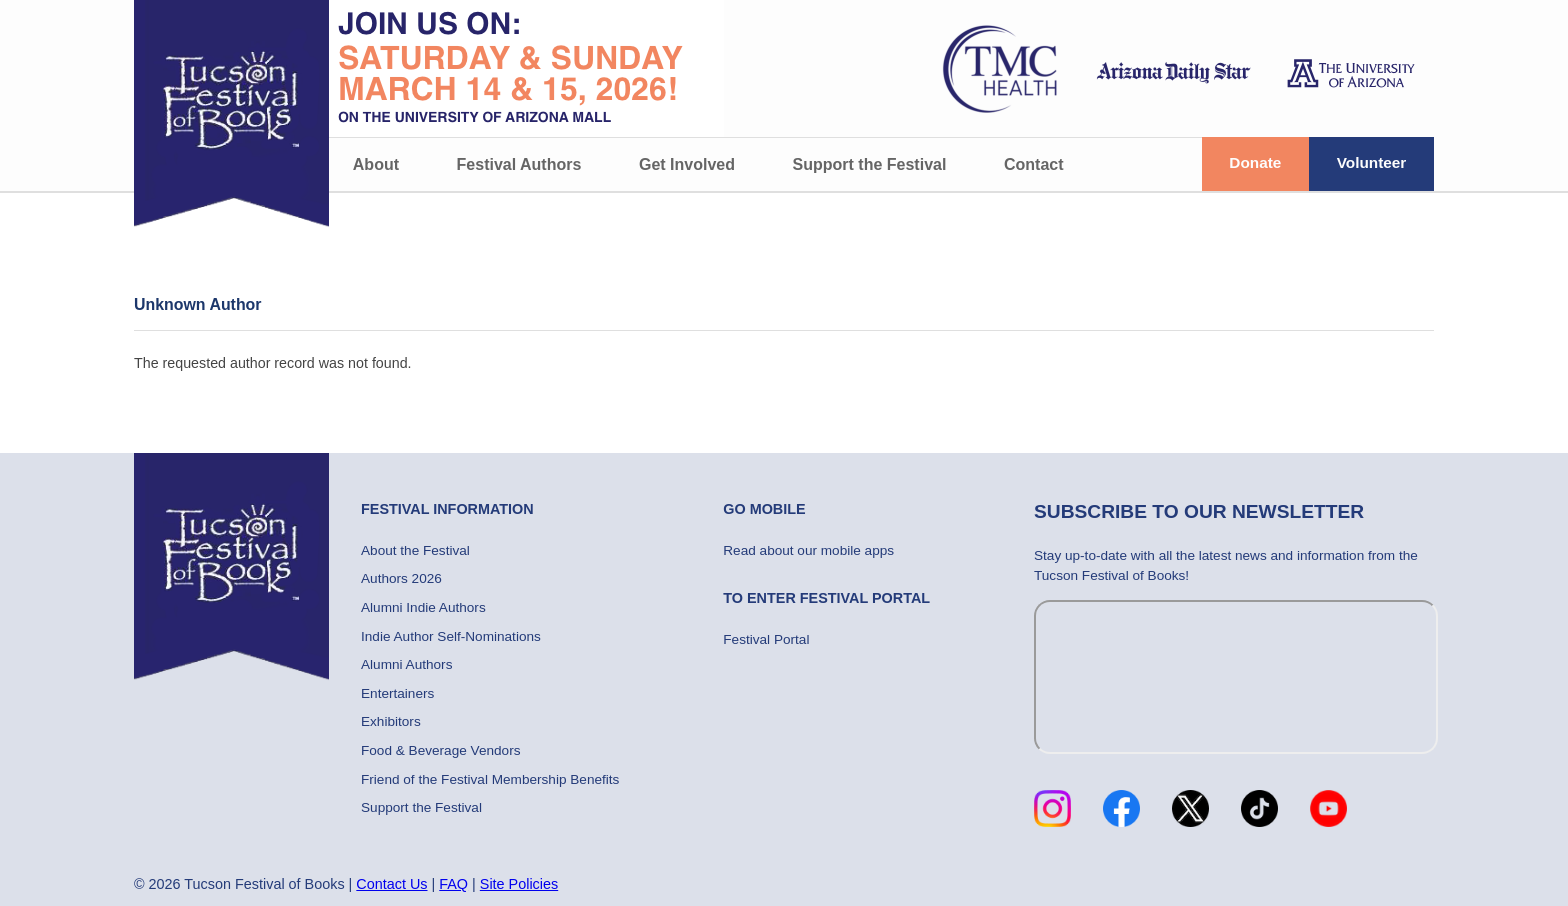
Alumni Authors (406, 664)
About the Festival (415, 550)
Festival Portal (766, 639)
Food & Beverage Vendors (440, 750)
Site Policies (519, 884)
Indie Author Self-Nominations (451, 636)
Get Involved (687, 164)
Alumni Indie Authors (423, 607)
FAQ (453, 884)
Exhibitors (391, 721)
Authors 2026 (401, 578)
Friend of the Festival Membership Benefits (490, 779)
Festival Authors (519, 164)
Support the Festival (870, 164)
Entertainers (397, 693)
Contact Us (391, 884)
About (376, 164)
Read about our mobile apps (808, 550)
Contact (1034, 164)
